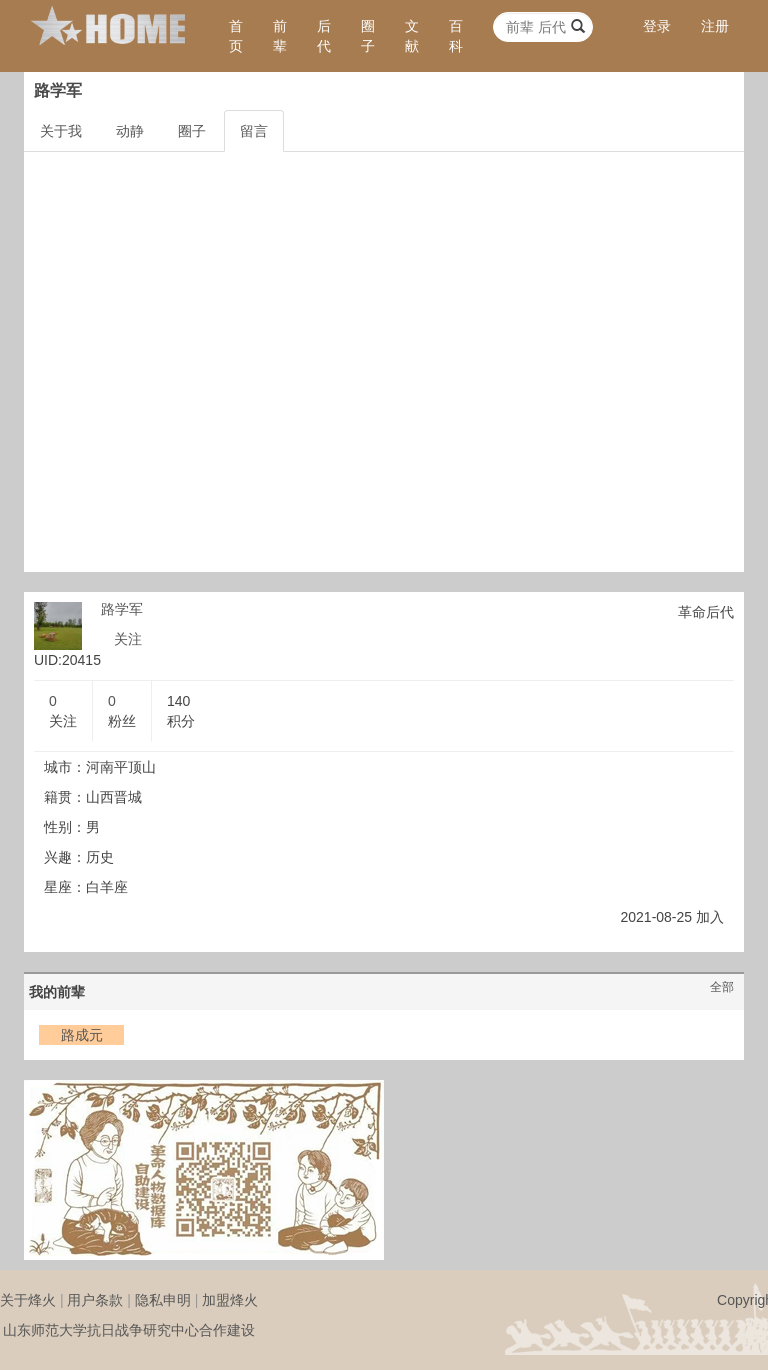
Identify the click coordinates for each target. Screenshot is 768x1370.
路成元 (82, 1035)
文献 (412, 36)
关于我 (61, 131)
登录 (657, 26)
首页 (236, 36)
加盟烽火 (230, 1300)
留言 (254, 131)
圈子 (368, 36)
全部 (722, 987)
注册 (715, 26)
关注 (128, 639)
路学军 (122, 609)
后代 (324, 36)
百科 (456, 36)
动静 (130, 131)
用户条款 (95, 1300)
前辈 (280, 36)
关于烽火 (28, 1300)
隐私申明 (163, 1300)
